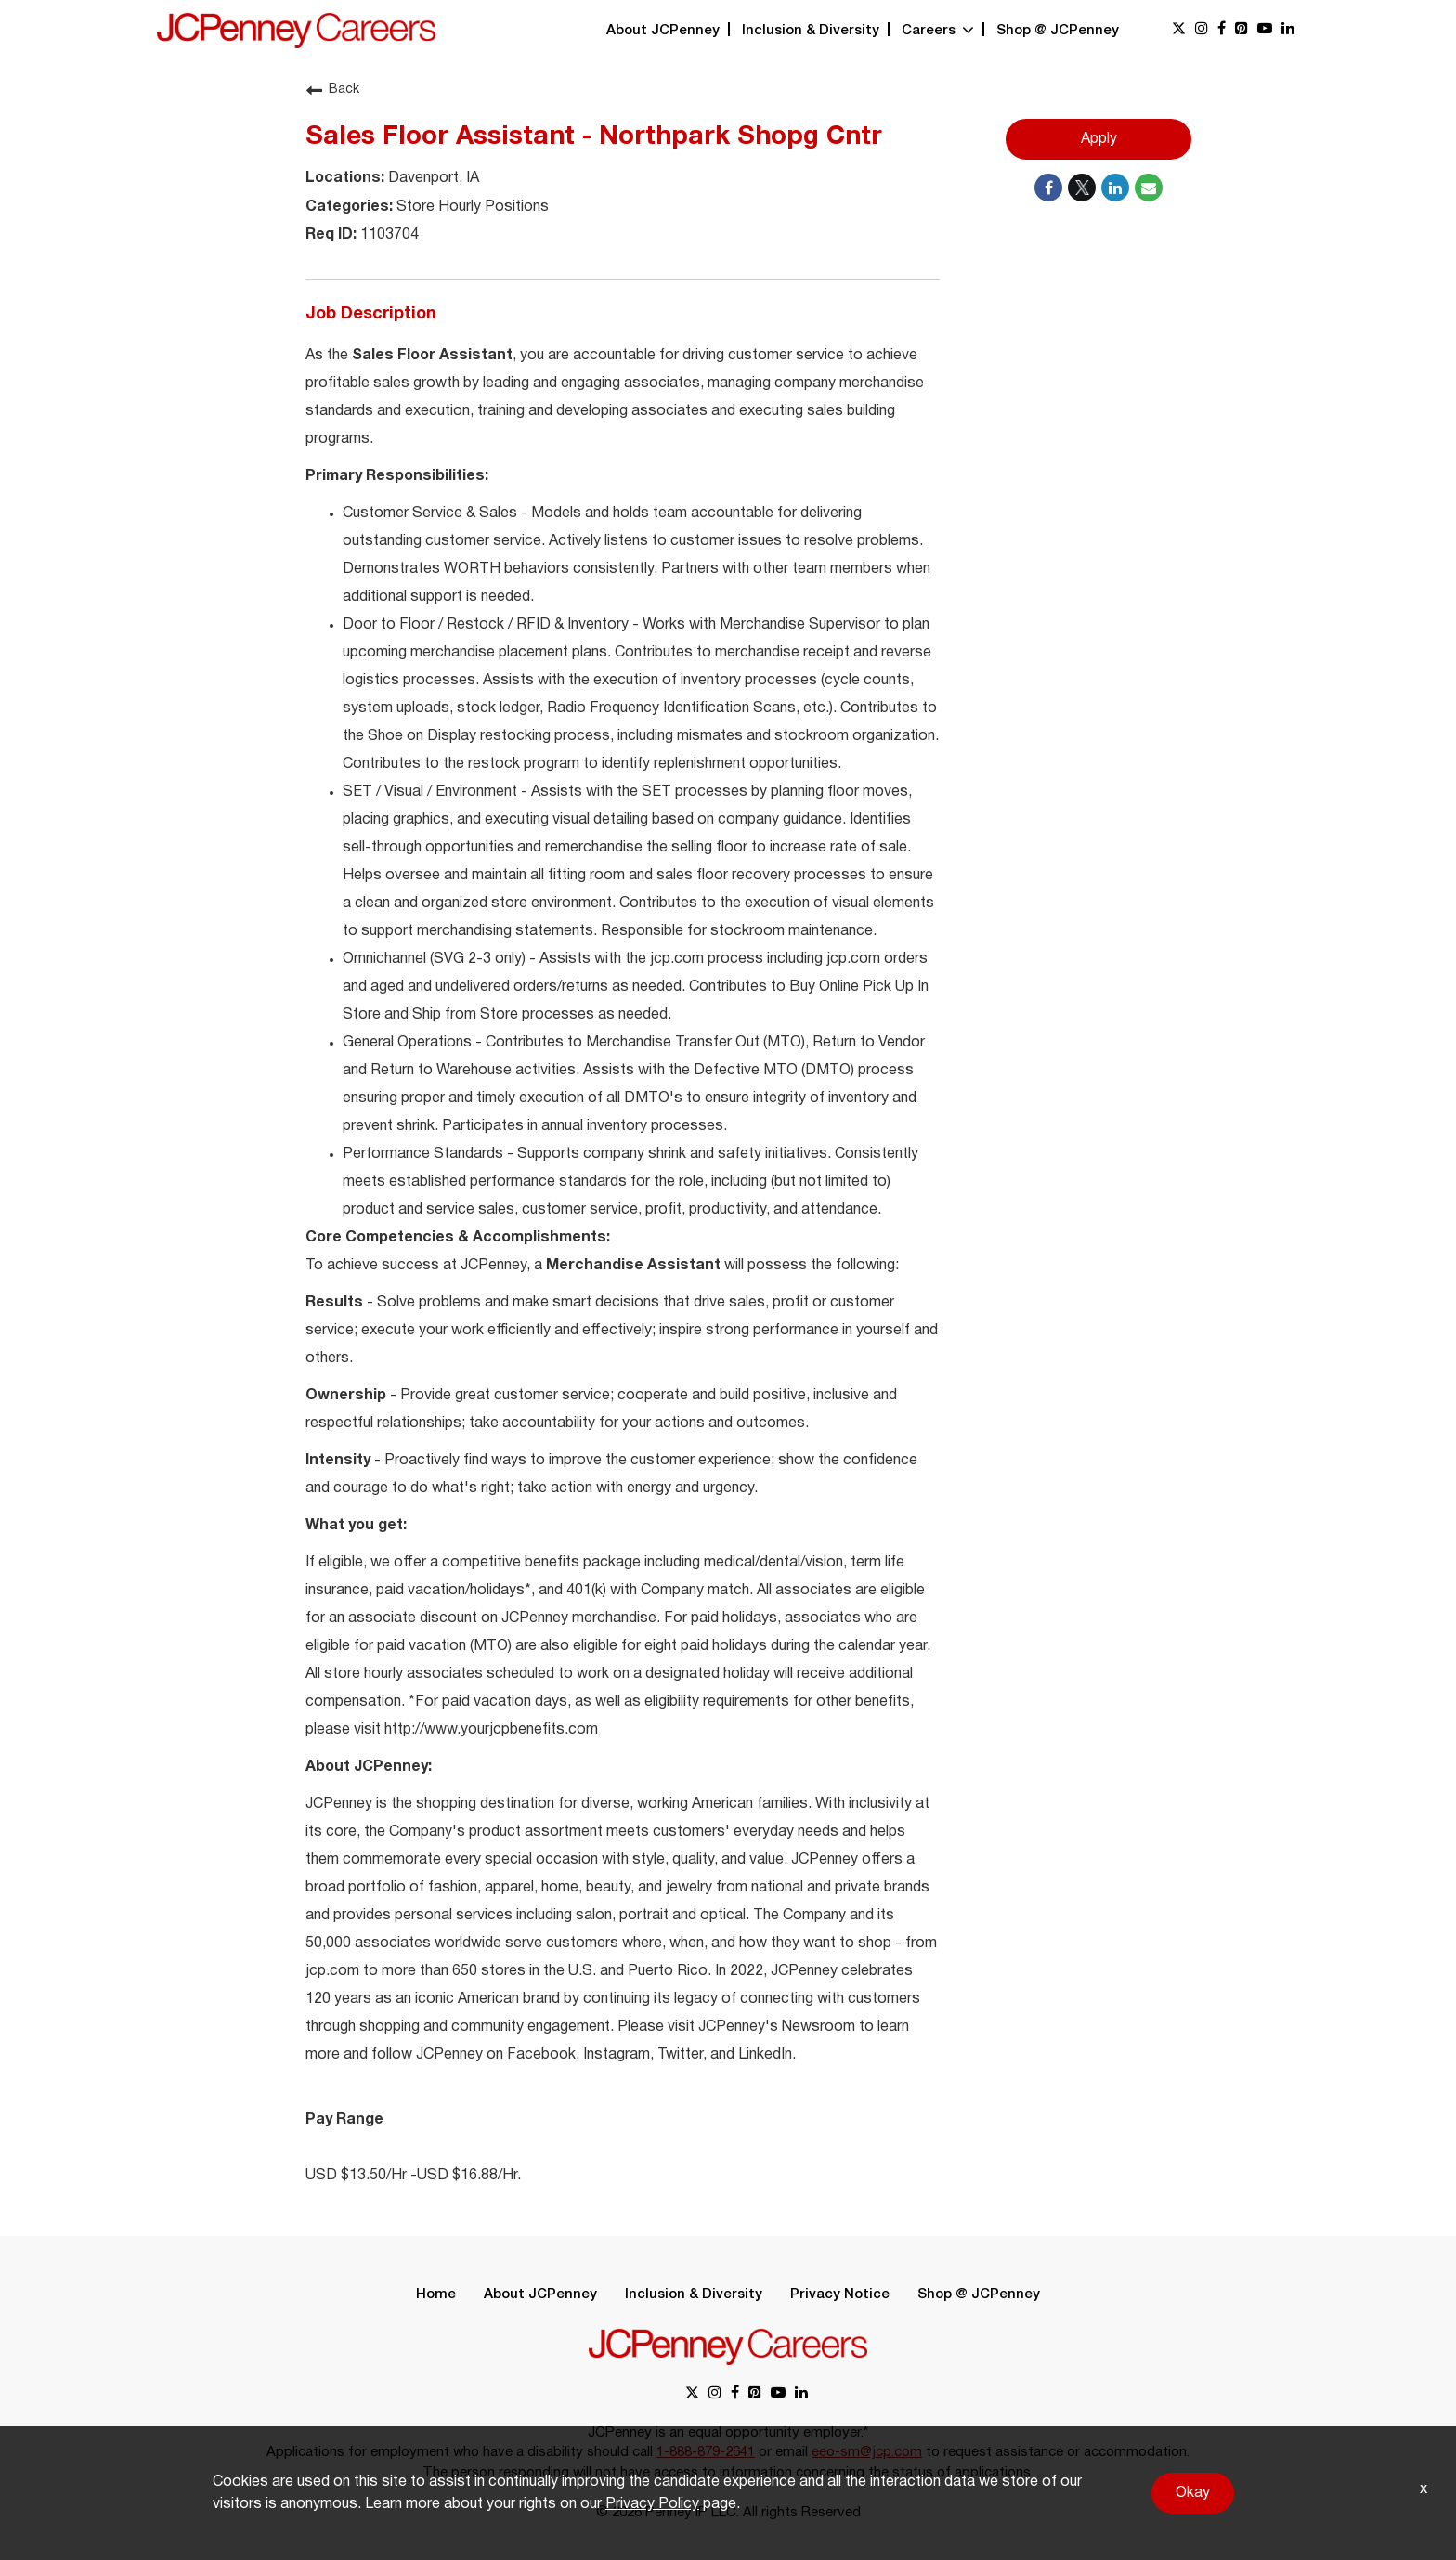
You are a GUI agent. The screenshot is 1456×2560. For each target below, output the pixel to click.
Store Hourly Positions (471, 207)
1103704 (388, 234)
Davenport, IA (431, 178)
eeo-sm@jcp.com (867, 2452)
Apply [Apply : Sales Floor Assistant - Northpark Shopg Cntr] (1099, 139)
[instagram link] (1201, 30)
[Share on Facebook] (1048, 187)
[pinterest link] (1241, 30)
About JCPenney (663, 30)
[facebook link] (1221, 30)
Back (332, 90)
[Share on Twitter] (1081, 187)
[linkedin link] (1288, 30)
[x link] (1178, 30)
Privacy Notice (840, 2294)
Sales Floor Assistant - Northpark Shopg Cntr (594, 137)
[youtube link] (1265, 30)
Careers (938, 30)
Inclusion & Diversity (810, 30)
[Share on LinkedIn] (1115, 187)
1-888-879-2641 (705, 2452)
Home (436, 2294)
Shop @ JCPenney (1057, 30)
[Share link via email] (1148, 187)
